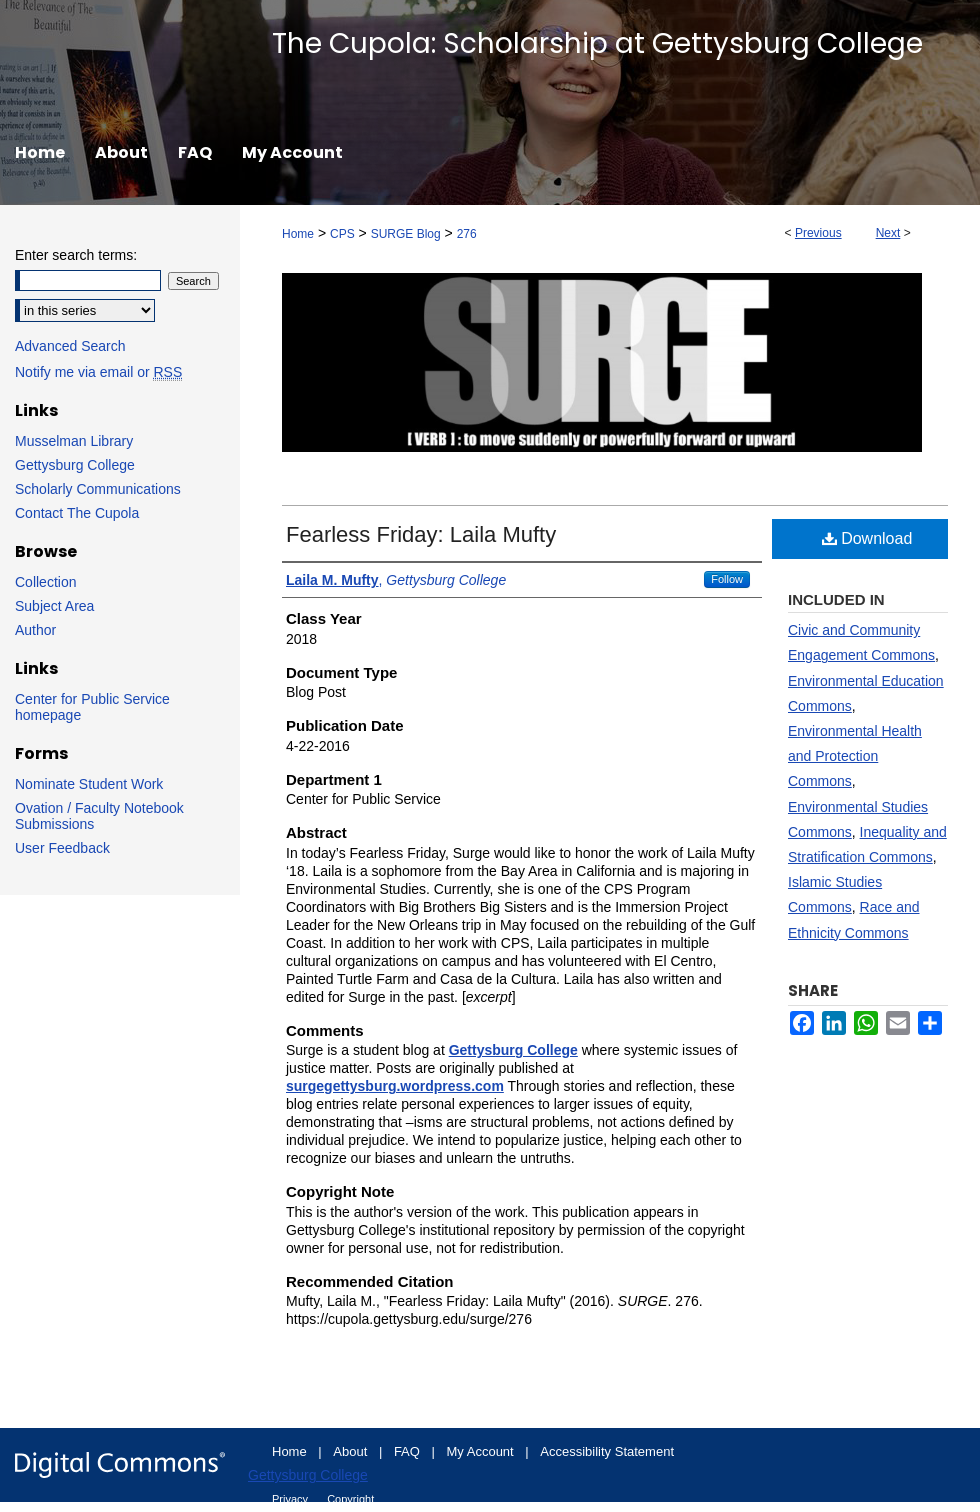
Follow (727, 579)
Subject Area (54, 606)
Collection (45, 582)
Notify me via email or (98, 372)
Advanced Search (70, 346)
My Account (482, 1451)
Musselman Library (74, 441)
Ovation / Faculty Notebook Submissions (99, 816)
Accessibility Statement (607, 1451)
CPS (342, 234)
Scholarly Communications (98, 489)
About (352, 1451)
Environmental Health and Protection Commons (855, 756)
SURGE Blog (406, 234)
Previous (818, 233)
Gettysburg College (75, 465)
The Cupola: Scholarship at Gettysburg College (597, 43)
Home (298, 234)
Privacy (291, 1499)
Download (867, 538)
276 (467, 234)
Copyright (350, 1499)
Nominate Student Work (89, 784)
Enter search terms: (76, 255)
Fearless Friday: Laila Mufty (421, 534)
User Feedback (62, 848)
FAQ (409, 1451)
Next (888, 233)
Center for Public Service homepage (92, 707)
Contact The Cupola (77, 513)
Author (35, 630)
